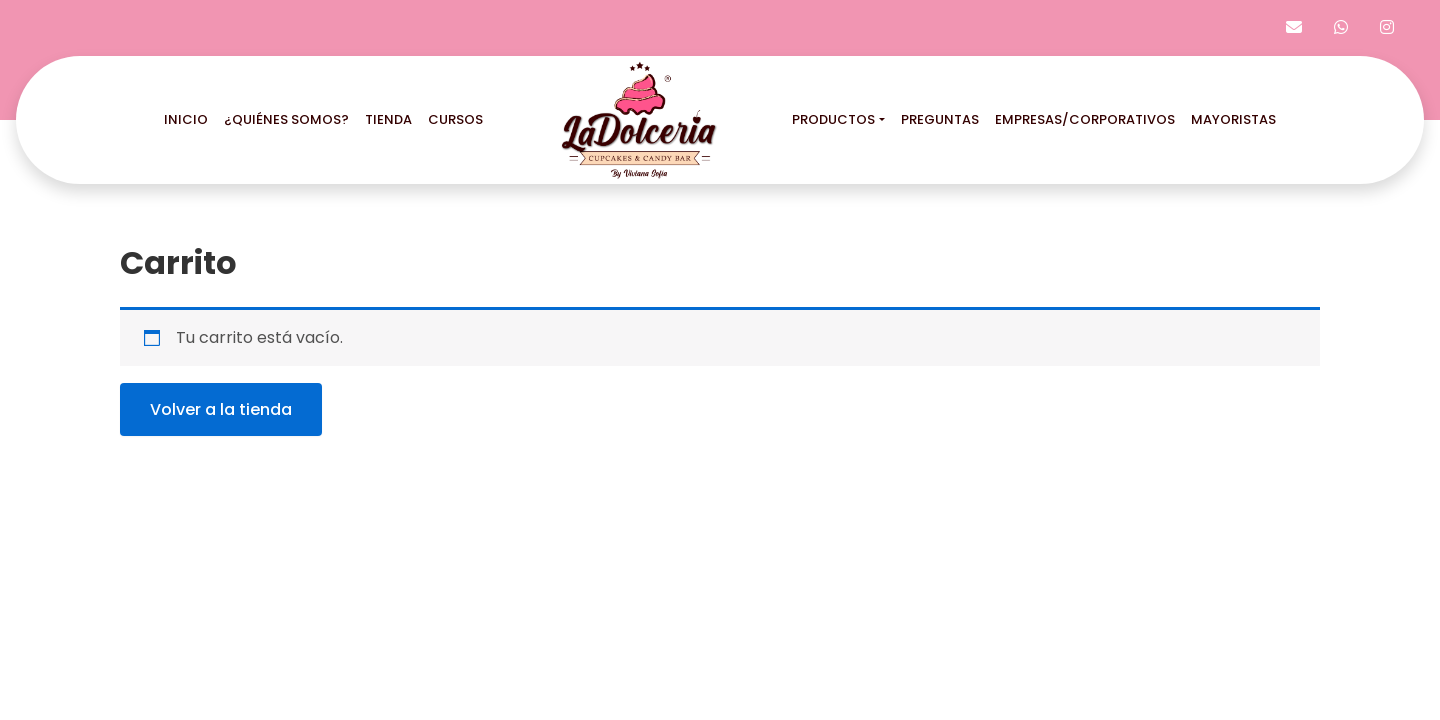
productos (833, 119)
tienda (388, 119)
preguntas (940, 119)
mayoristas (1233, 119)
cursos (455, 119)
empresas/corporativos (1085, 119)
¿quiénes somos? (286, 119)
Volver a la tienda (221, 409)
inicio (186, 119)
